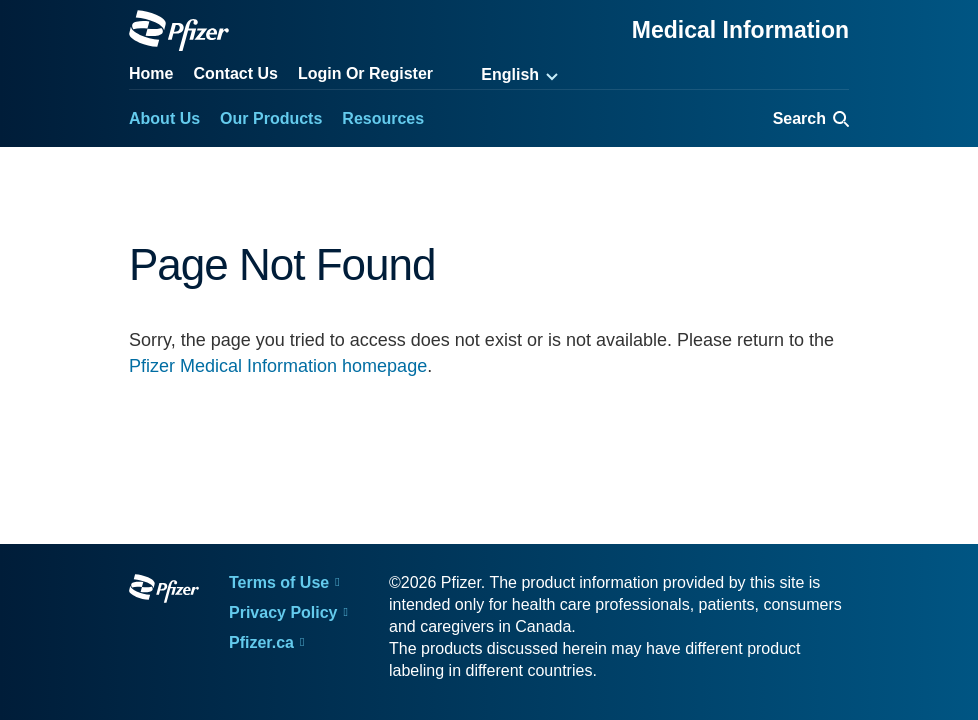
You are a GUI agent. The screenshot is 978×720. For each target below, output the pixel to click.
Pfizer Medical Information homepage (278, 366)
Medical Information (740, 30)
